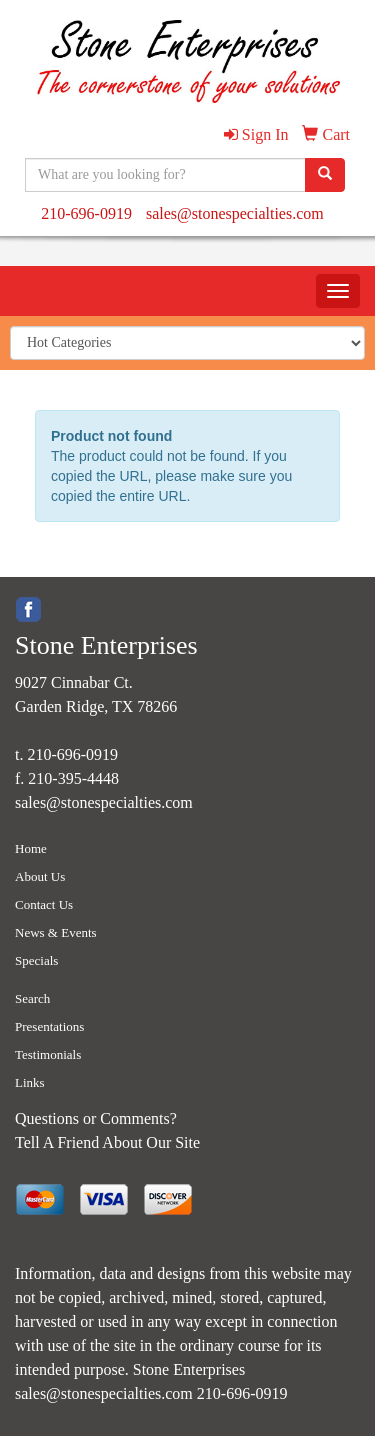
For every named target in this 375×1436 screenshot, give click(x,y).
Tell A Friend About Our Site (107, 1142)
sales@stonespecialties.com (235, 213)
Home (31, 848)
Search (32, 998)
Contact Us (44, 904)
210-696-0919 (86, 213)
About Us (40, 876)
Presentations (49, 1026)
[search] (325, 175)
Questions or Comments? (96, 1118)
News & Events (56, 932)
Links (30, 1082)
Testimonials (48, 1054)
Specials (36, 960)
